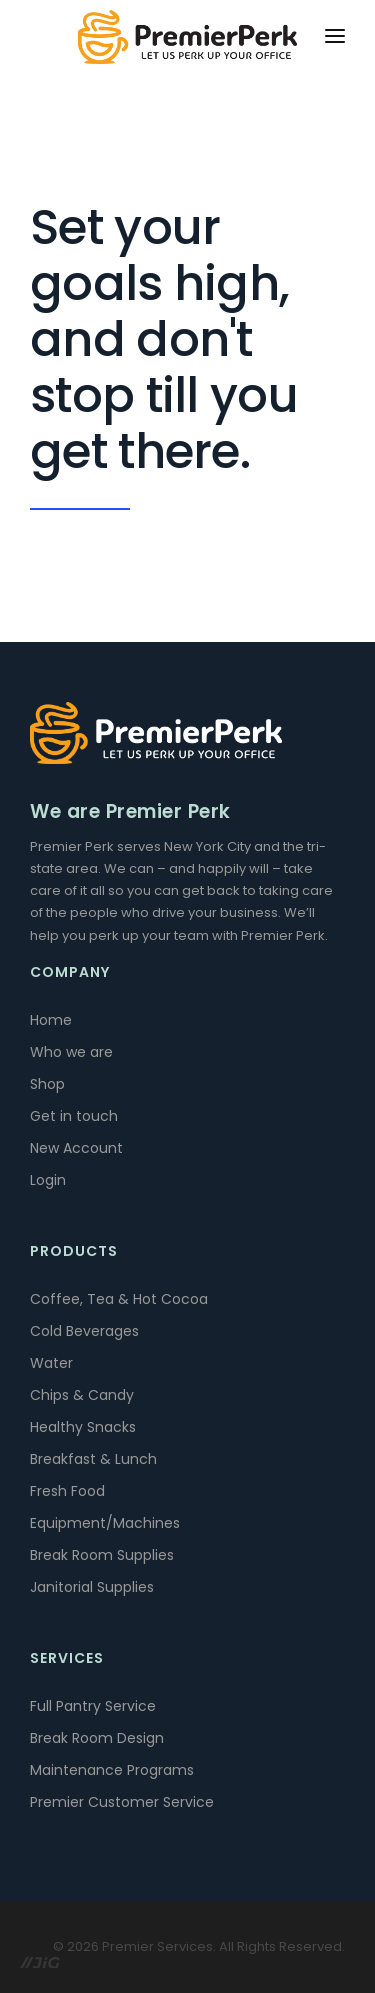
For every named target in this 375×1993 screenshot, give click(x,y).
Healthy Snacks (83, 1427)
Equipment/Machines (105, 1523)
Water (51, 1363)
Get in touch (74, 1116)
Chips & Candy (82, 1395)
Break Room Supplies (102, 1555)
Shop (47, 1084)
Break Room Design (97, 1738)
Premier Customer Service (122, 1802)
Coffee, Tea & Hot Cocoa (119, 1299)
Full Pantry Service (93, 1706)
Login (48, 1180)
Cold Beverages (84, 1331)
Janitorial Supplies (92, 1587)
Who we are (71, 1052)
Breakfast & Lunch (93, 1459)
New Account (76, 1148)
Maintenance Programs (112, 1770)
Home (51, 1020)
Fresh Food (67, 1491)
